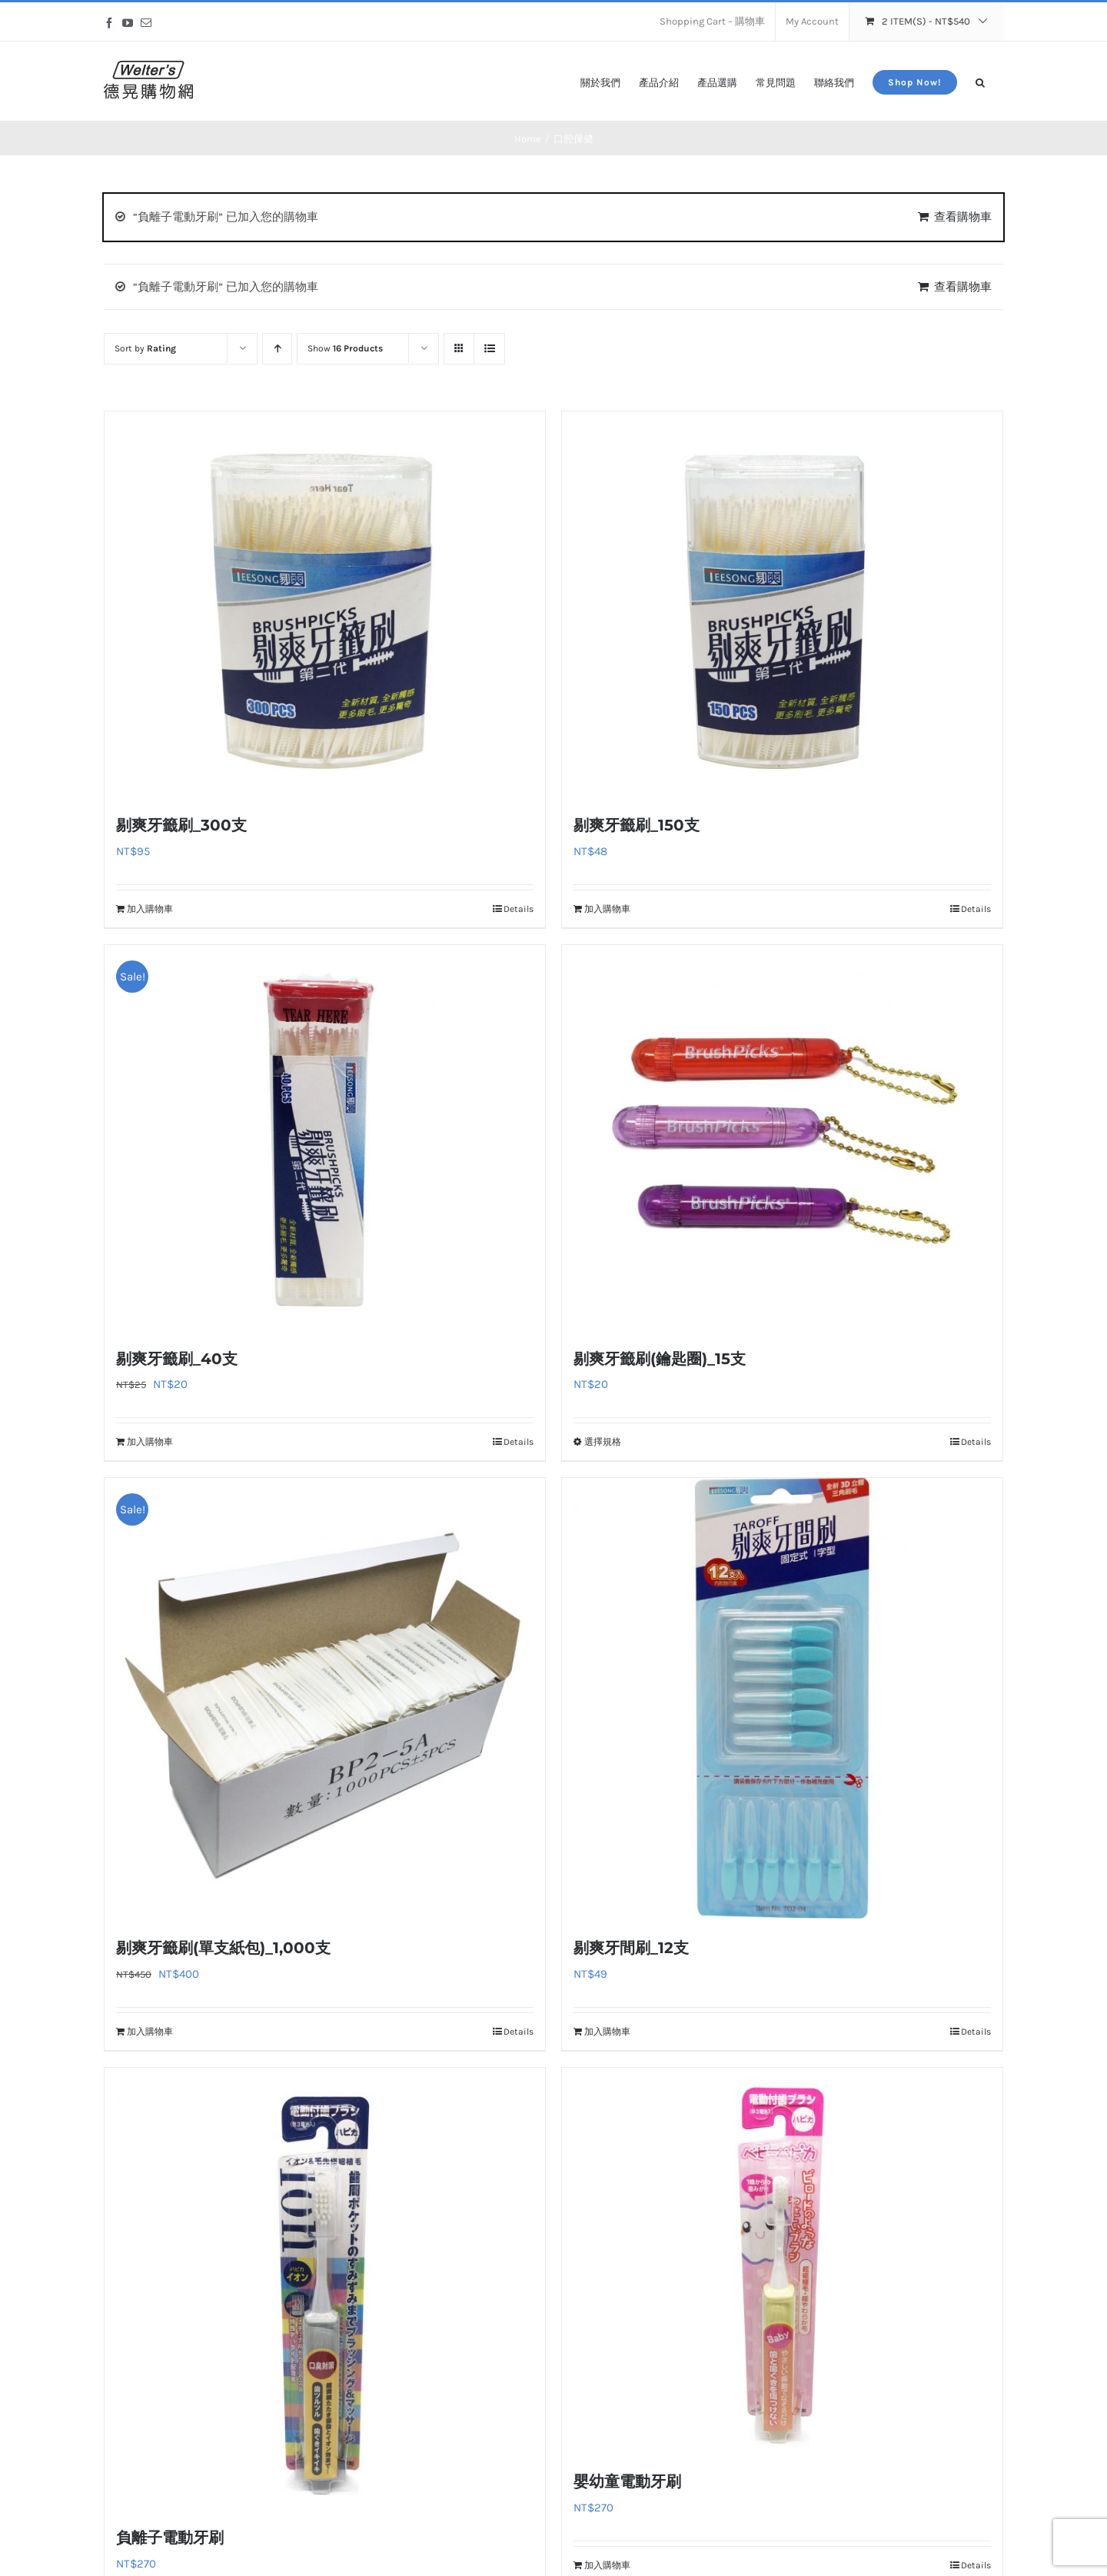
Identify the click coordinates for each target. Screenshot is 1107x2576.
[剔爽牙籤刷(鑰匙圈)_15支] (782, 1137)
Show (345, 348)
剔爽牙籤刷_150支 (636, 825)
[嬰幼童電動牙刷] (782, 2260)
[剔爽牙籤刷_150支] (782, 603)
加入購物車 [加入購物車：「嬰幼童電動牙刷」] (607, 2565)
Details (519, 909)
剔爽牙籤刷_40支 (177, 1359)
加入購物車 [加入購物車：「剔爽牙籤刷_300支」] (150, 909)
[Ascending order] (277, 348)
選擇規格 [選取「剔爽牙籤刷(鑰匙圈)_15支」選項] (602, 1441)
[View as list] (489, 349)
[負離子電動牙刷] (325, 2288)
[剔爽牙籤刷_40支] (325, 1137)
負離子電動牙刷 (170, 2537)
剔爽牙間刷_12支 (631, 1948)
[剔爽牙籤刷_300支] (325, 603)
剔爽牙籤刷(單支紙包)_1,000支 (223, 1948)
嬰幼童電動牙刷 (627, 2481)
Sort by (145, 348)
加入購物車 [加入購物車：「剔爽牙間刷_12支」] (607, 2031)
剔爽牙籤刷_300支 (181, 825)
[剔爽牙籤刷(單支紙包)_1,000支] (325, 1698)
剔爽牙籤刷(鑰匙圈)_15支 (659, 1359)
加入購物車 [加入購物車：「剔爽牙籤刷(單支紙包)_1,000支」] (150, 2031)
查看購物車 (963, 217)
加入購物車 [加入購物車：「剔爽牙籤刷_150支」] (607, 909)
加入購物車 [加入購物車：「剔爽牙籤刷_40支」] (150, 1441)
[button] (980, 81)
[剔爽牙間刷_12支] (782, 1698)
